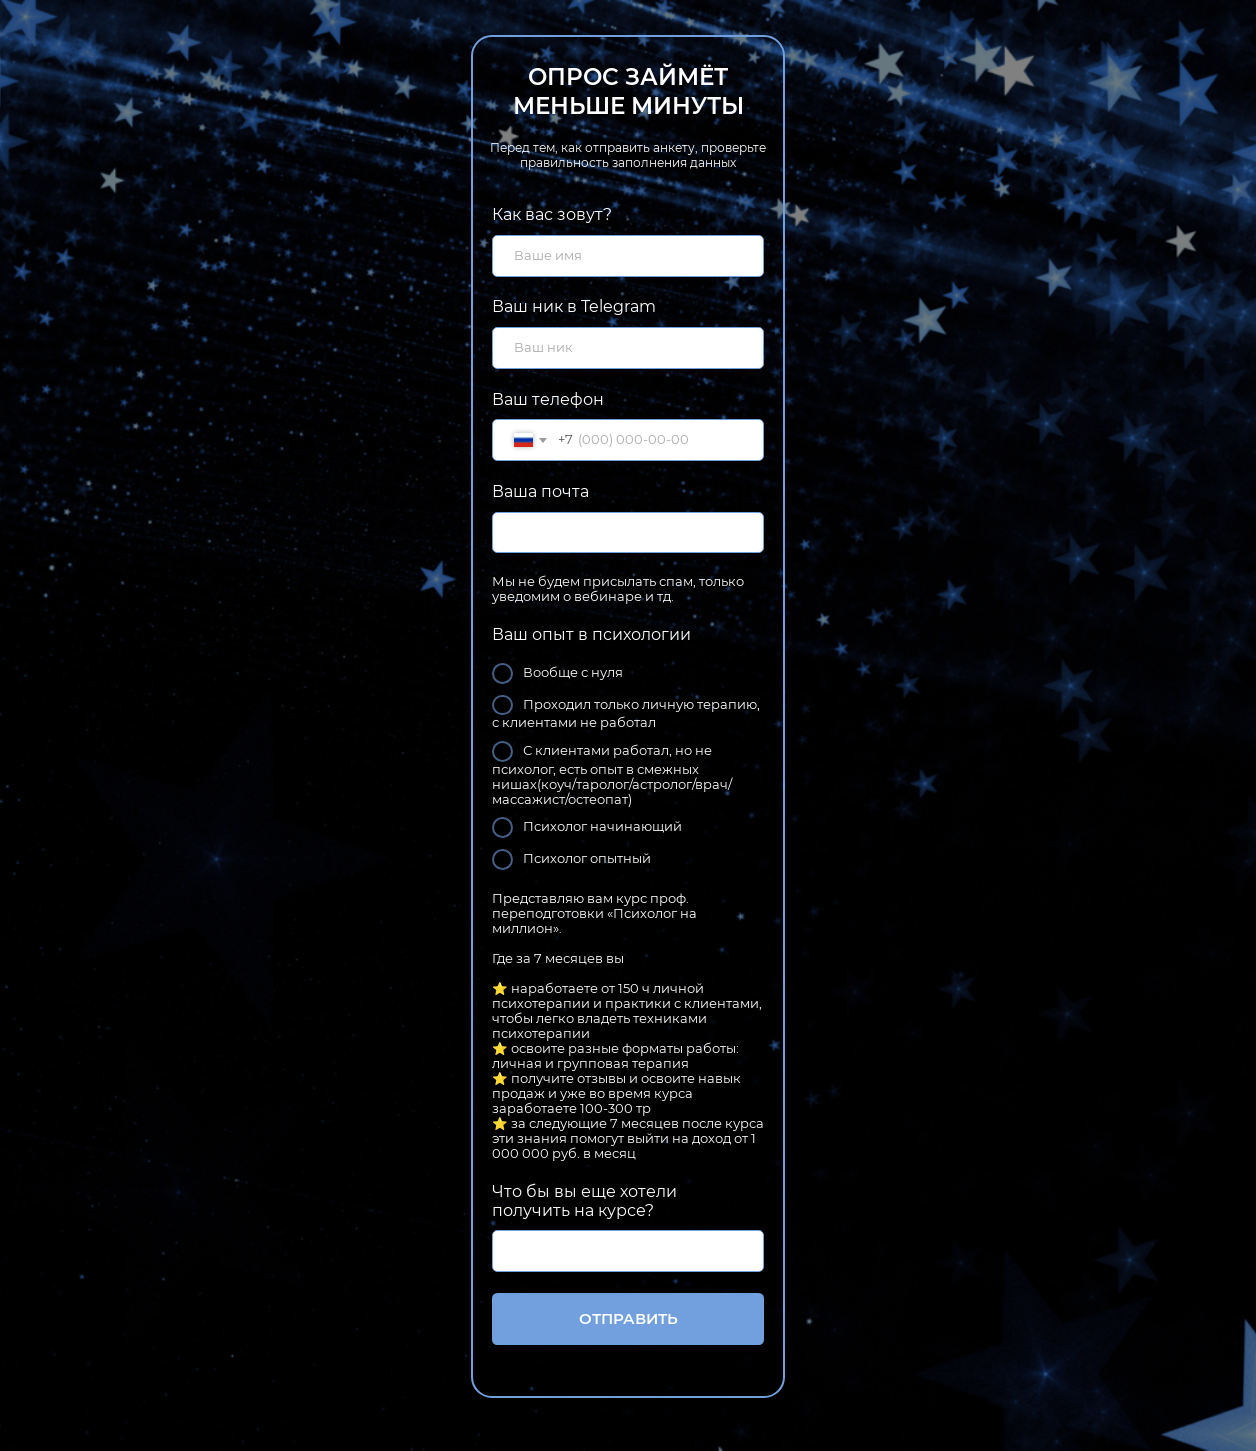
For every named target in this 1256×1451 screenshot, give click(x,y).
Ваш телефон (548, 399)
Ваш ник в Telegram (574, 306)
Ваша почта (540, 491)
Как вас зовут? (552, 214)
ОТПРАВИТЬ (628, 1319)
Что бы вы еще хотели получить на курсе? (584, 1201)
